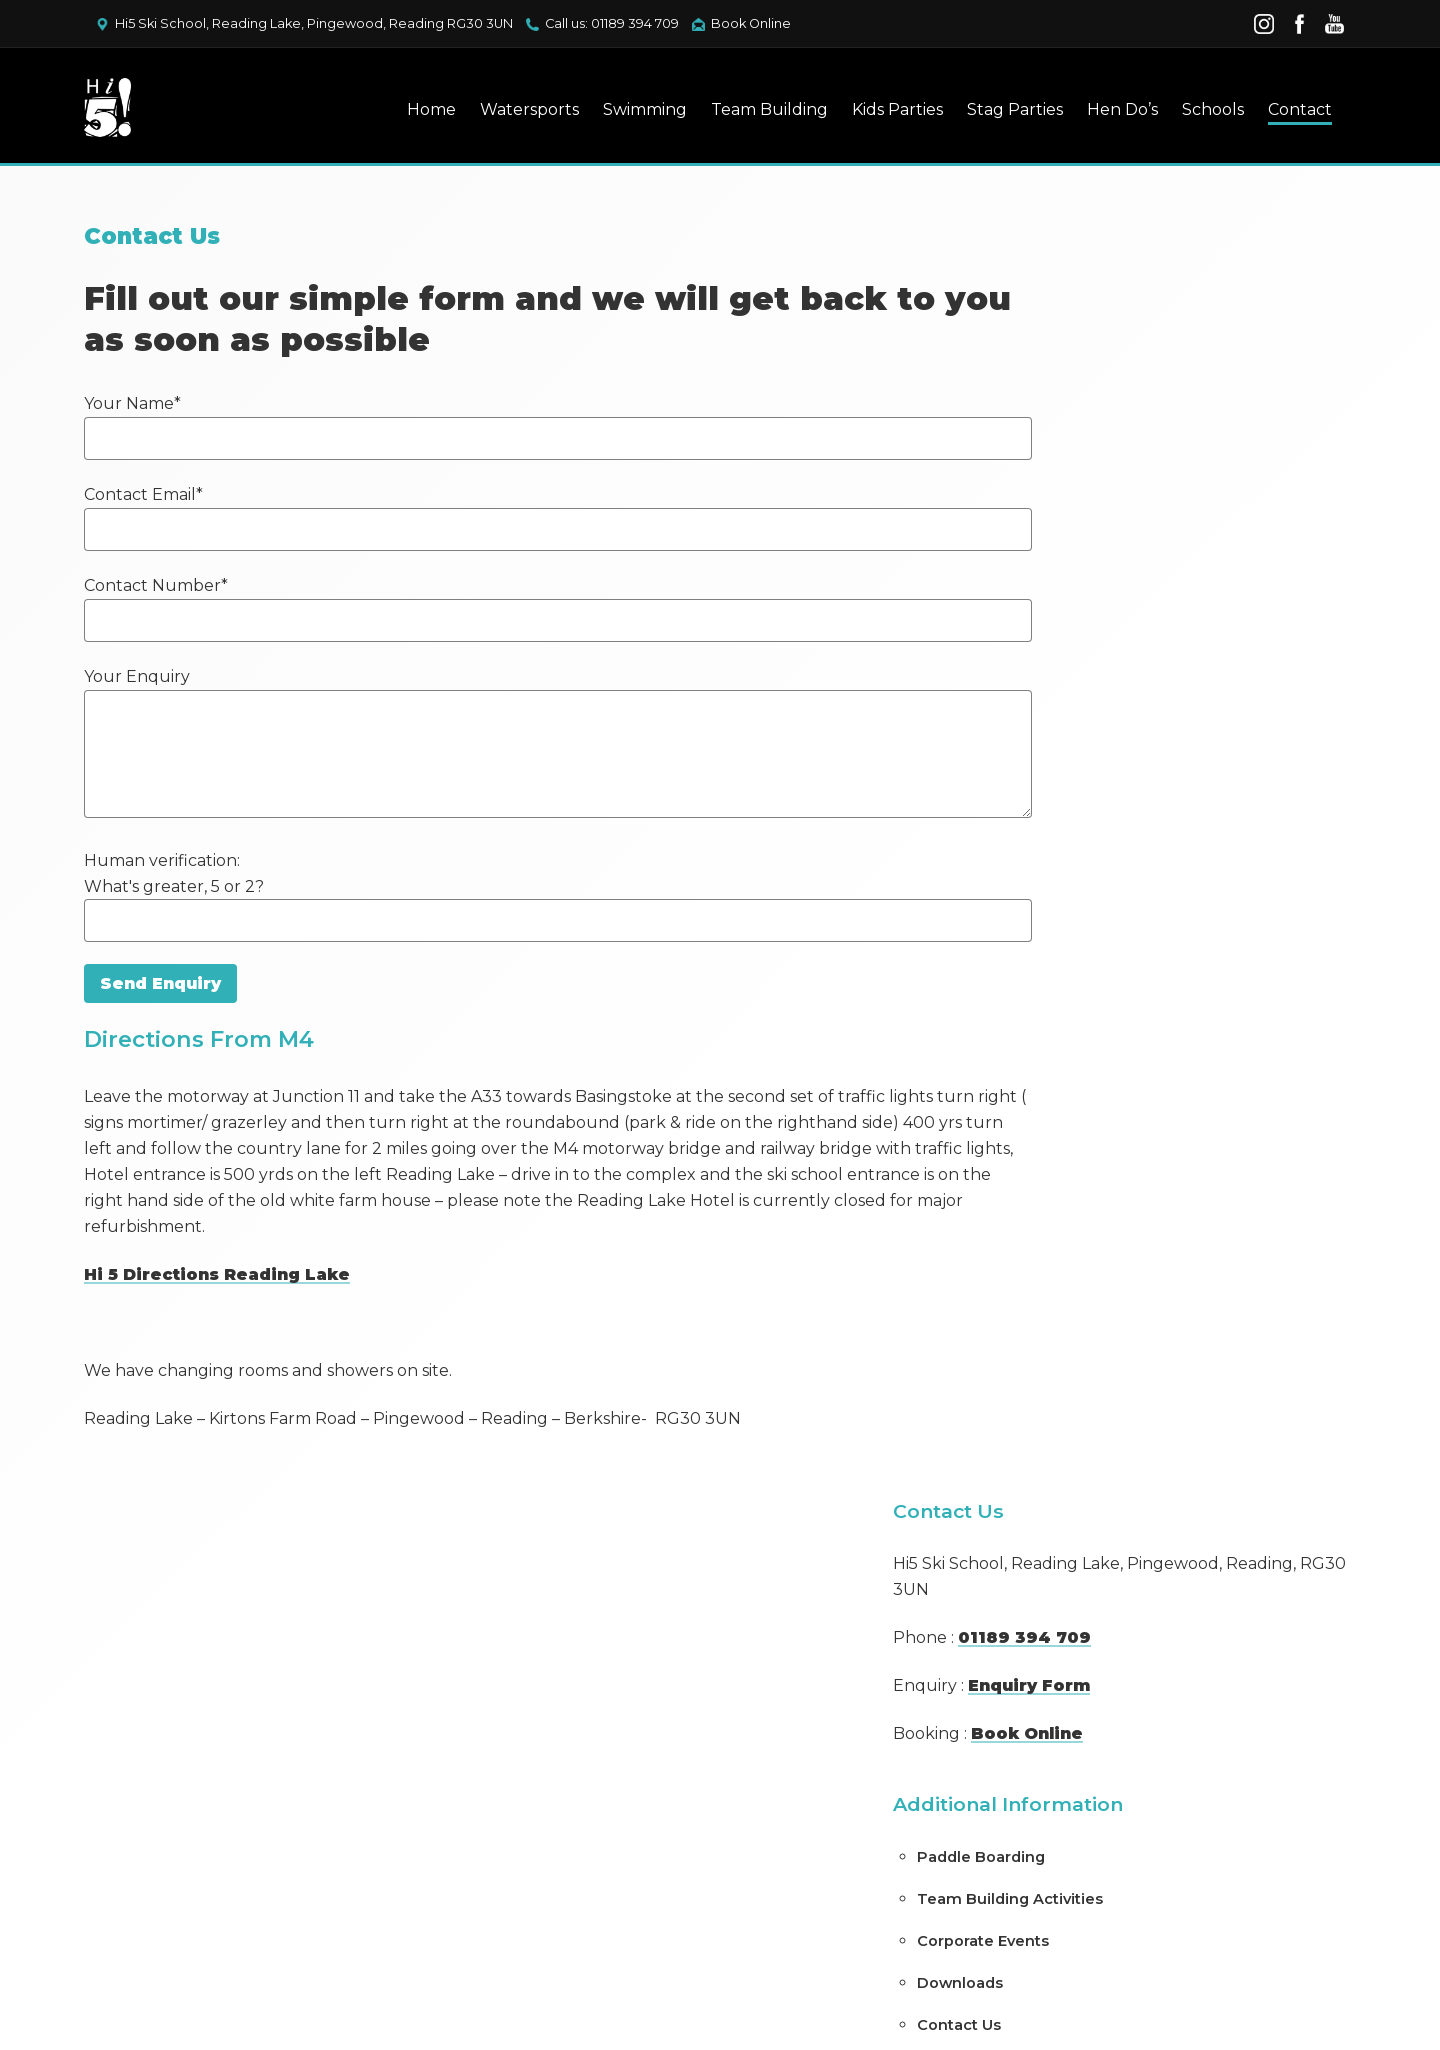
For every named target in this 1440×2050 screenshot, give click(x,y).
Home (419, 111)
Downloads (1098, 721)
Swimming (633, 111)
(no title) (1088, 1089)
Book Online (751, 23)
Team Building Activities (1148, 637)
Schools (1201, 111)
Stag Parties (1003, 111)
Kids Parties (885, 111)
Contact (1288, 111)
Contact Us (1098, 763)
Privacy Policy (582, 1894)
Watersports (517, 111)
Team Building (757, 111)
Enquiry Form (1168, 423)
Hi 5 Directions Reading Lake (229, 1289)
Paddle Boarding (1119, 595)
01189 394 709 (1163, 375)
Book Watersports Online (804, 1713)
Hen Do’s (1110, 111)
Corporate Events (1122, 679)
